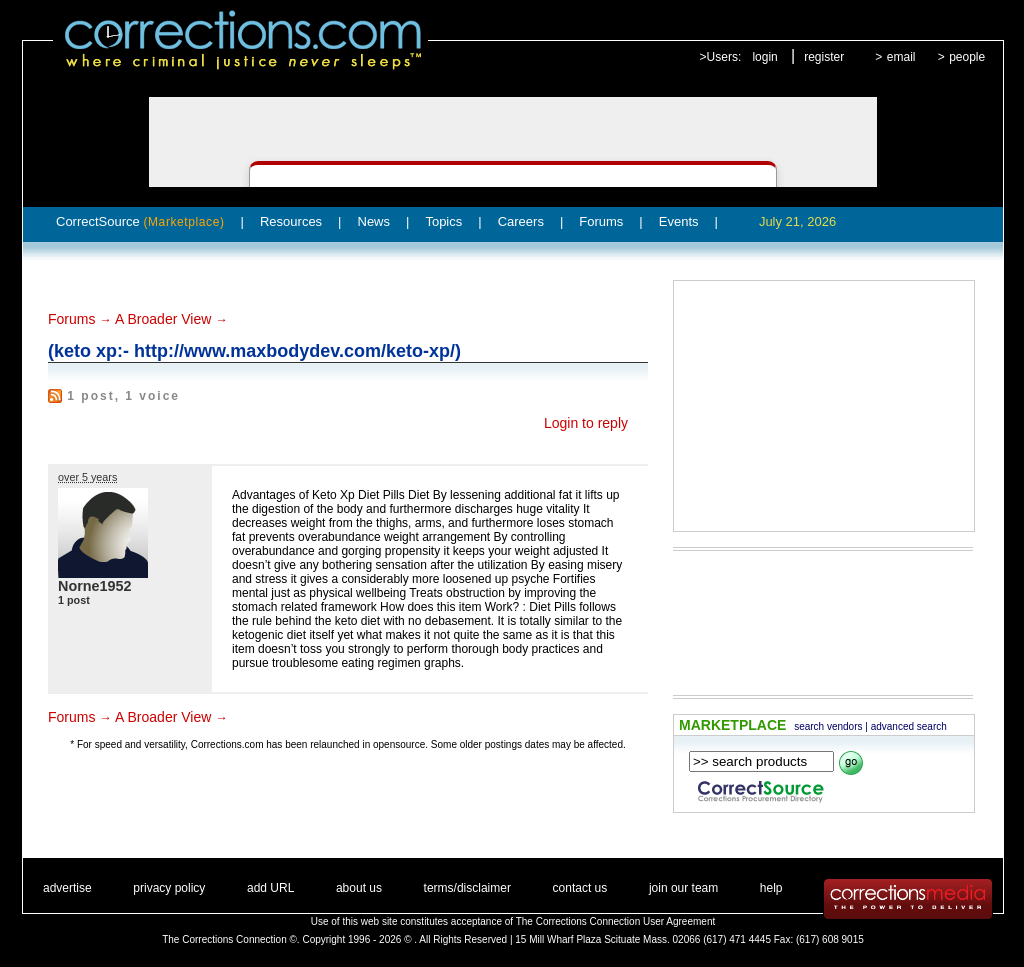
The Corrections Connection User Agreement (616, 921)
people (967, 57)
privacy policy (169, 888)
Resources (291, 221)
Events (679, 221)
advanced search (909, 726)
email (901, 57)
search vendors (828, 726)
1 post (74, 600)
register (824, 57)
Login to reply (586, 423)
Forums (601, 221)
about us (359, 888)
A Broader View (163, 319)
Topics (443, 221)
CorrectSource (140, 221)
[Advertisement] (824, 406)
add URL (270, 888)
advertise (67, 888)
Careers (521, 221)
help (771, 888)
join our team (683, 888)
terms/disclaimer (467, 888)
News (374, 221)
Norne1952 (95, 586)
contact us (580, 888)
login (764, 57)
